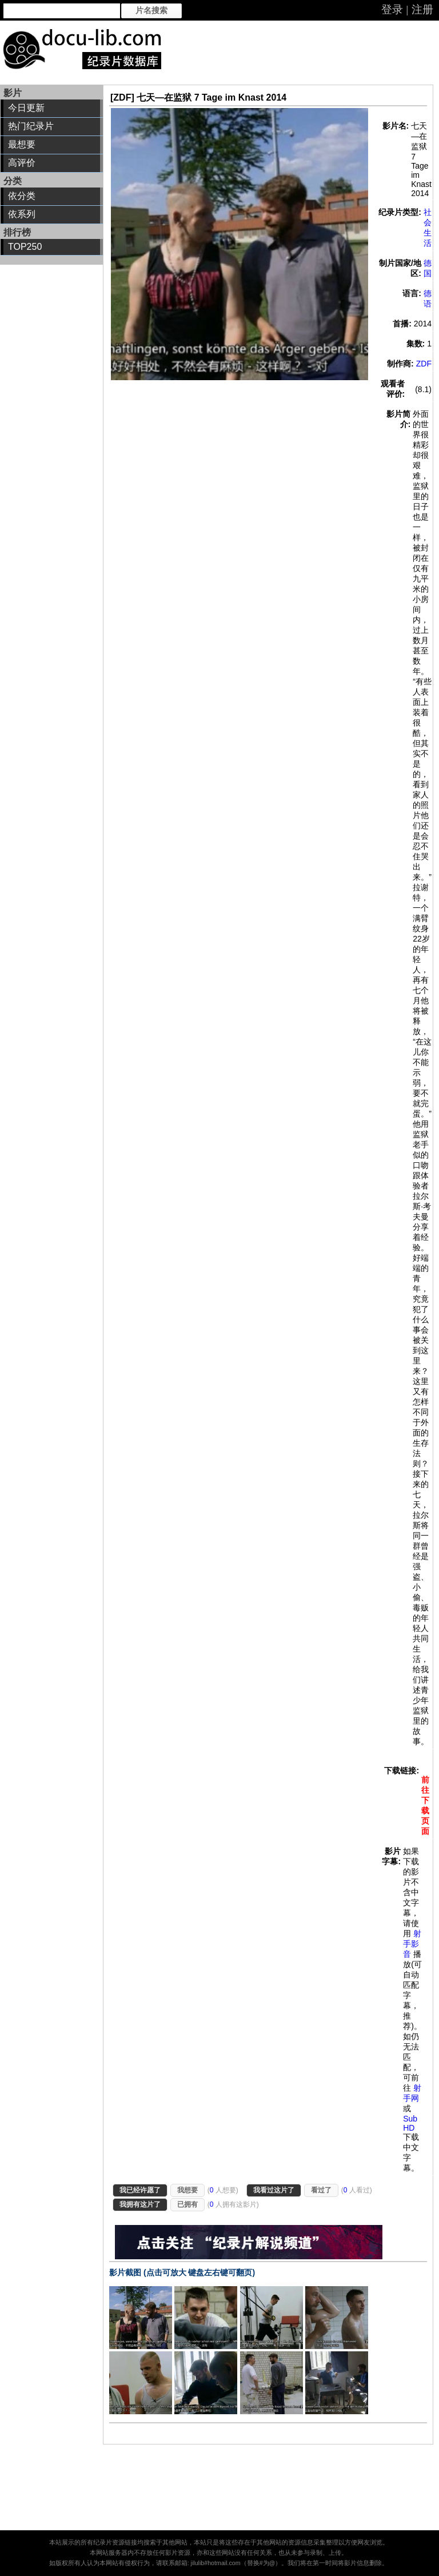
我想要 (187, 2190)
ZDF (424, 363)
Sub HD (410, 2123)
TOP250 (25, 247)
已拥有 (187, 2204)
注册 (422, 9)
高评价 (21, 163)
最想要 (21, 144)
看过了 (321, 2190)
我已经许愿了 (140, 2190)
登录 (392, 9)
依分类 (21, 196)
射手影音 (412, 1944)
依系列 (21, 214)
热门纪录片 (31, 126)
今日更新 (26, 108)
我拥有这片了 (140, 2204)
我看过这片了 (273, 2190)
